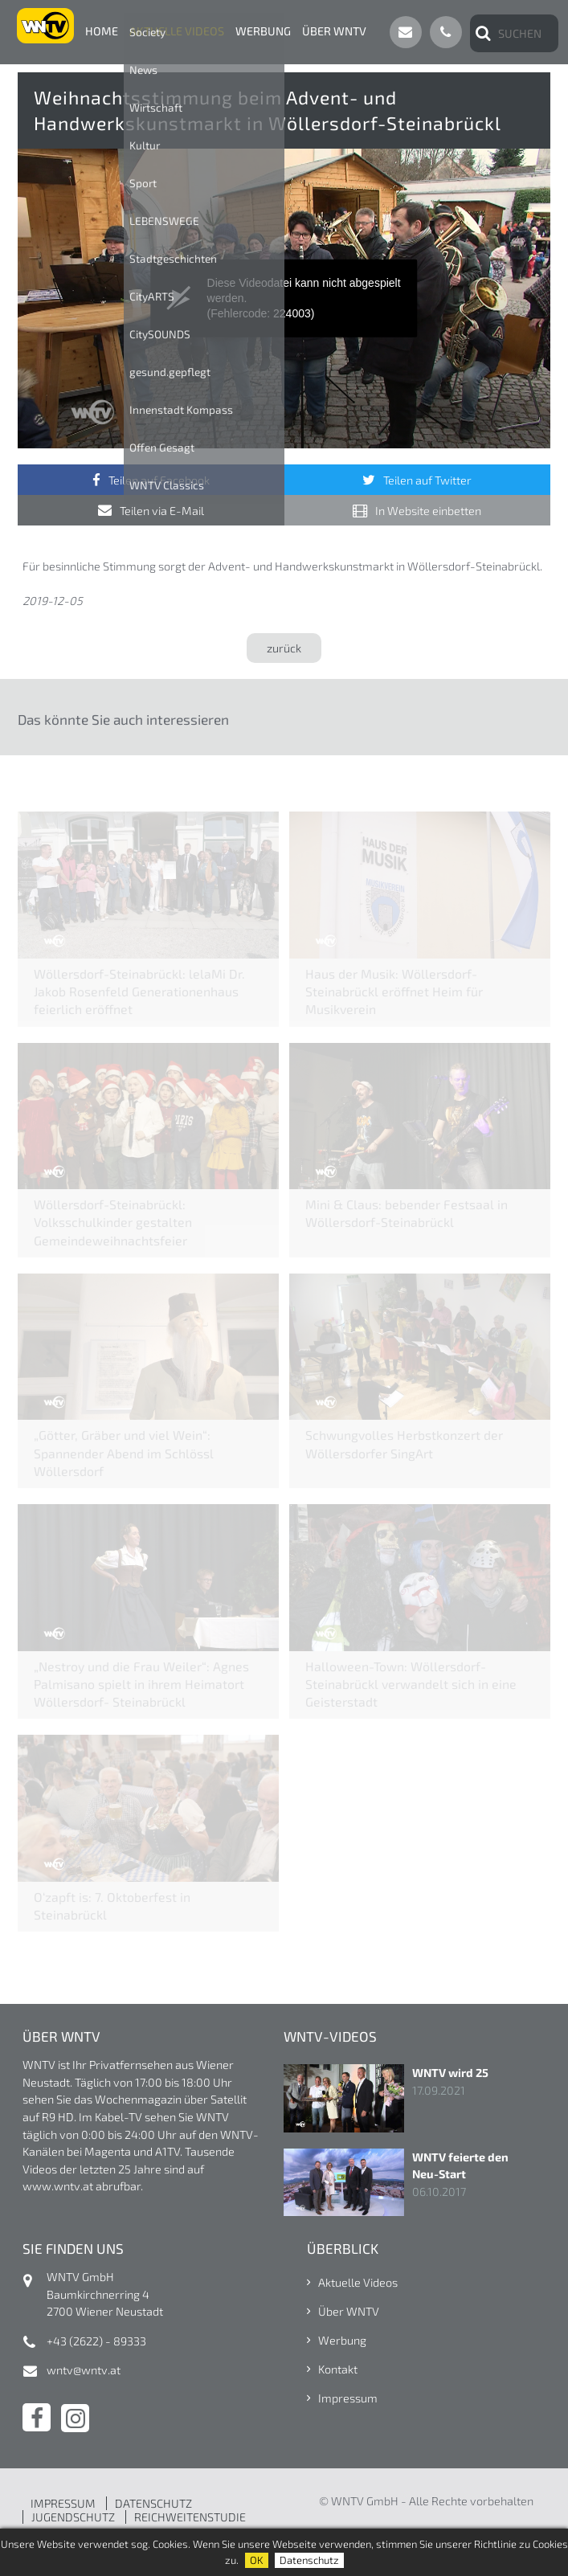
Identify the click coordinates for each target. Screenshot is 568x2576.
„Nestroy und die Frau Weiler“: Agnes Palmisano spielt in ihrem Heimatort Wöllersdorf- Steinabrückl (141, 1683)
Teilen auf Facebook (159, 480)
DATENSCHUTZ (153, 2503)
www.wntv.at (57, 2186)
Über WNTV (334, 31)
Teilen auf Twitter (427, 480)
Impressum (348, 2398)
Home (101, 31)
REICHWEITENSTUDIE (190, 2517)
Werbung (263, 31)
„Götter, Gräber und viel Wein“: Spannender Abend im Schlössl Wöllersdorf (124, 1452)
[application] (284, 298)
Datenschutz (309, 2560)
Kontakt (338, 2369)
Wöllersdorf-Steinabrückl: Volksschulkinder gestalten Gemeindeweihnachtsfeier (113, 1221)
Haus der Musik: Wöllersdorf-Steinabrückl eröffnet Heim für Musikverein (394, 991)
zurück (284, 648)
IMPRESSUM (63, 2503)
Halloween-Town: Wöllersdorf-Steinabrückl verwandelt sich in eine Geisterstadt (411, 1683)
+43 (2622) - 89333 (96, 2341)
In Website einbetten (428, 510)
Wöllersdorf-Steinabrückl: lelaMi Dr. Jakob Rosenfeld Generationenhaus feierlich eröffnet (139, 991)
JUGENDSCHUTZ (73, 2517)
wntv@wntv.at (84, 2370)
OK (257, 2560)
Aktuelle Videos (176, 31)
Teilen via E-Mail (162, 510)
